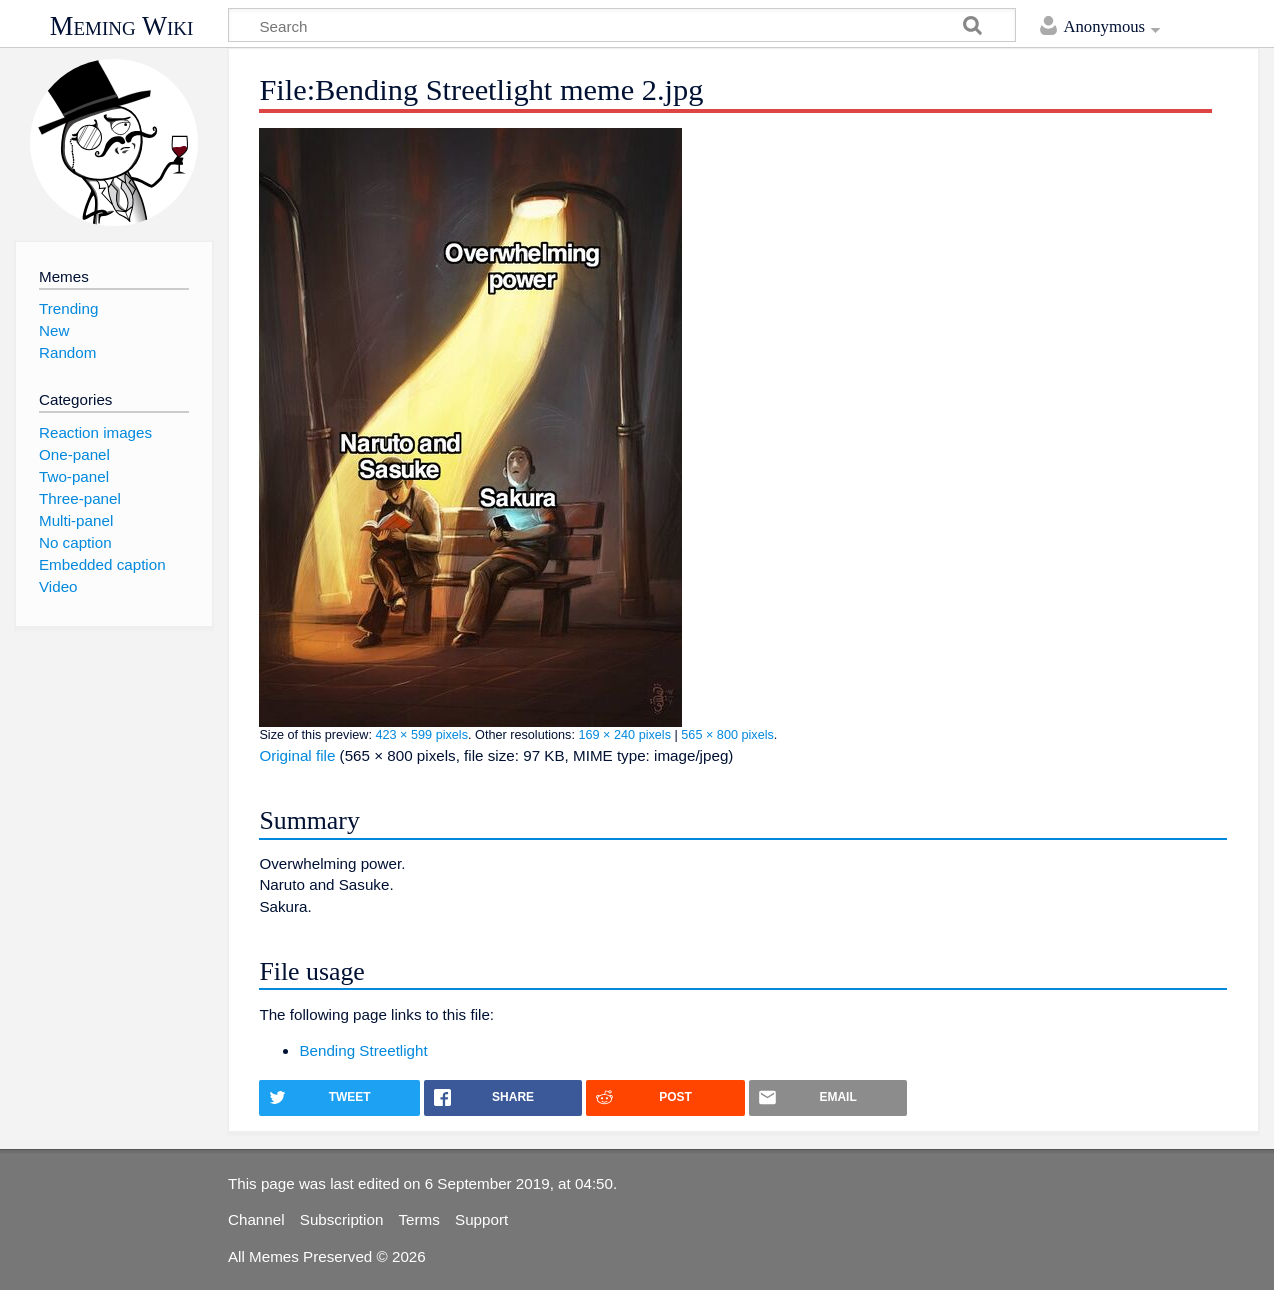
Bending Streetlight (363, 1050)
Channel (256, 1219)
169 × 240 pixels (624, 735)
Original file (297, 755)
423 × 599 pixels (421, 735)
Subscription (342, 1219)
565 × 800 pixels (727, 735)
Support (481, 1219)
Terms (419, 1219)
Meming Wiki (122, 26)
